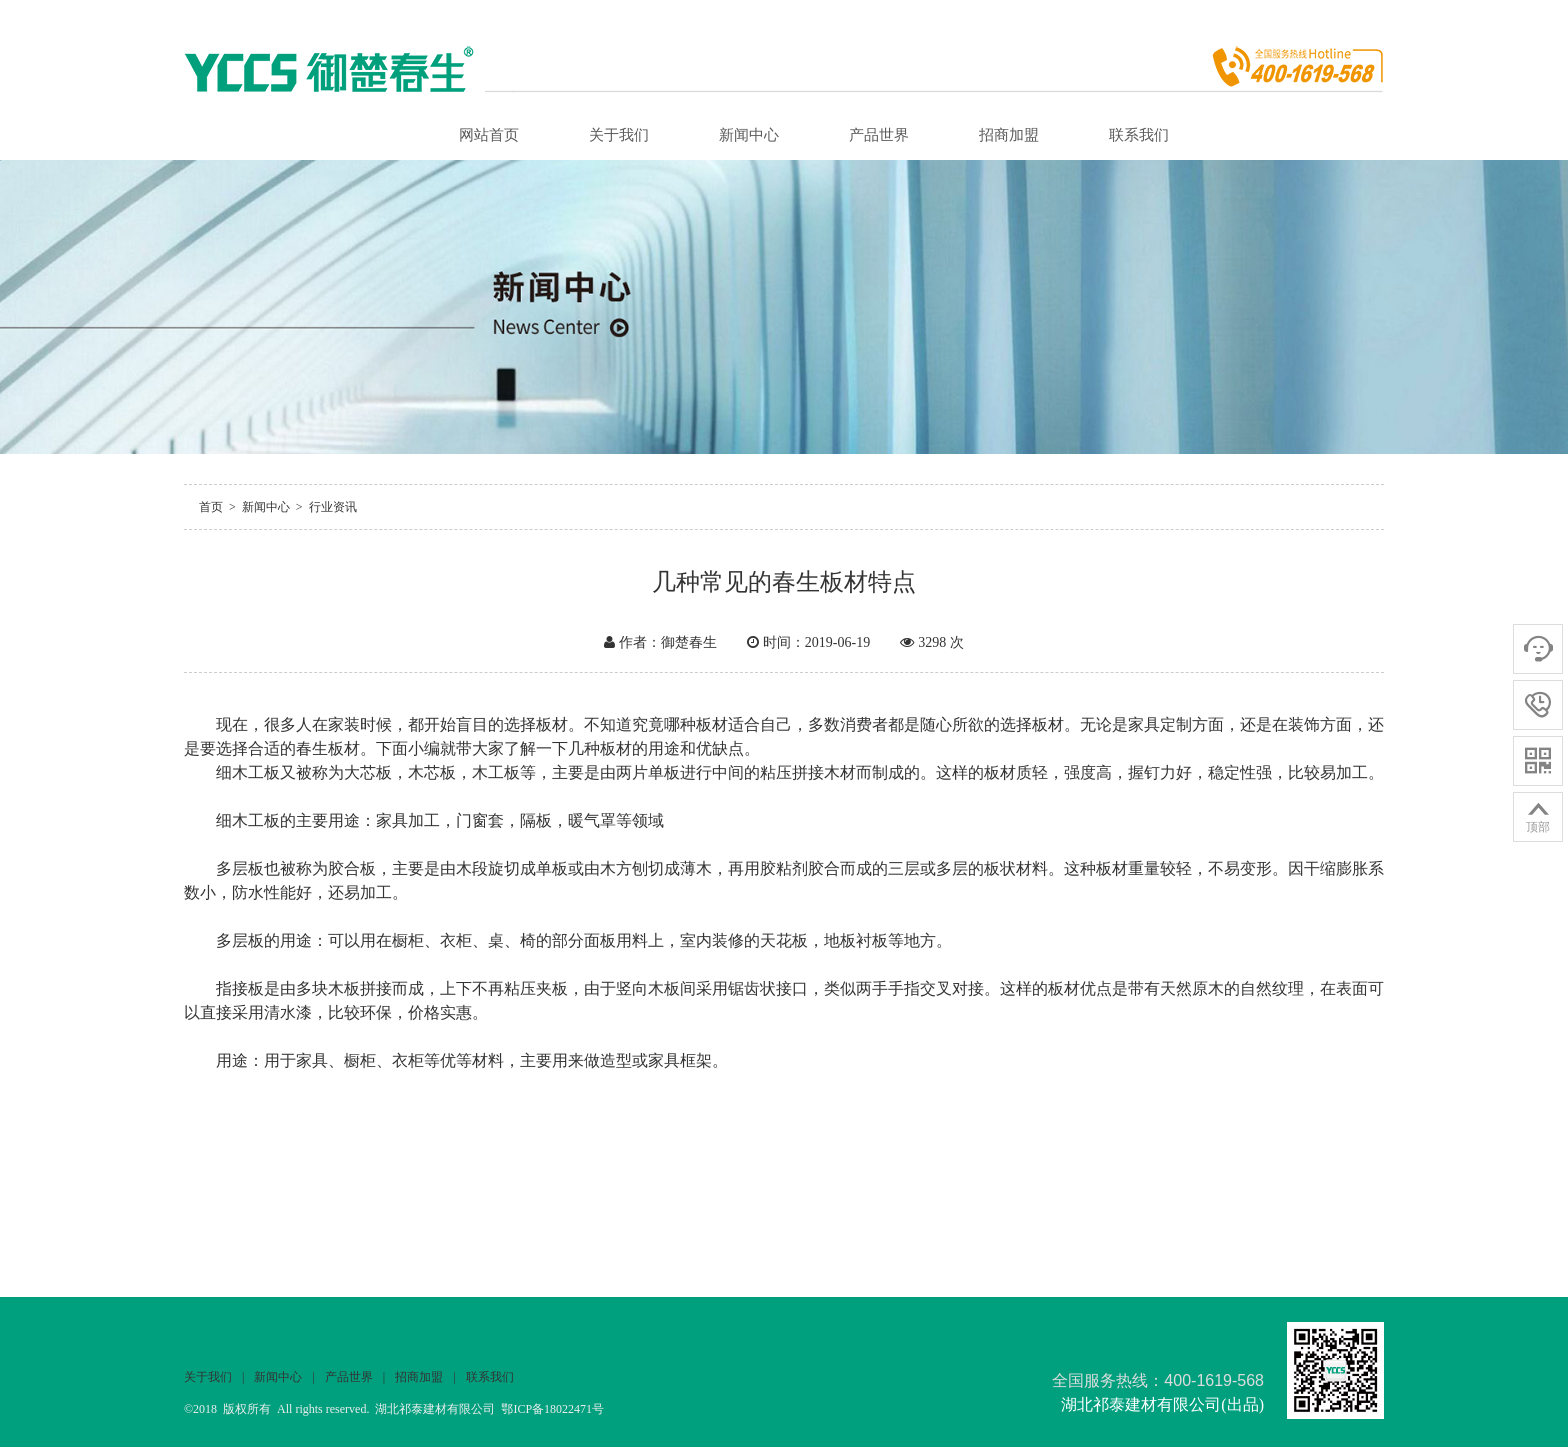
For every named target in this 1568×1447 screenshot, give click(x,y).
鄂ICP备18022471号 (552, 1409)
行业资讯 (333, 507)
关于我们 (619, 135)
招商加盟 (1009, 135)
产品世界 (879, 135)
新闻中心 (749, 135)
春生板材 (328, 748)
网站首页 (489, 135)
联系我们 (1139, 135)
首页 (211, 507)
